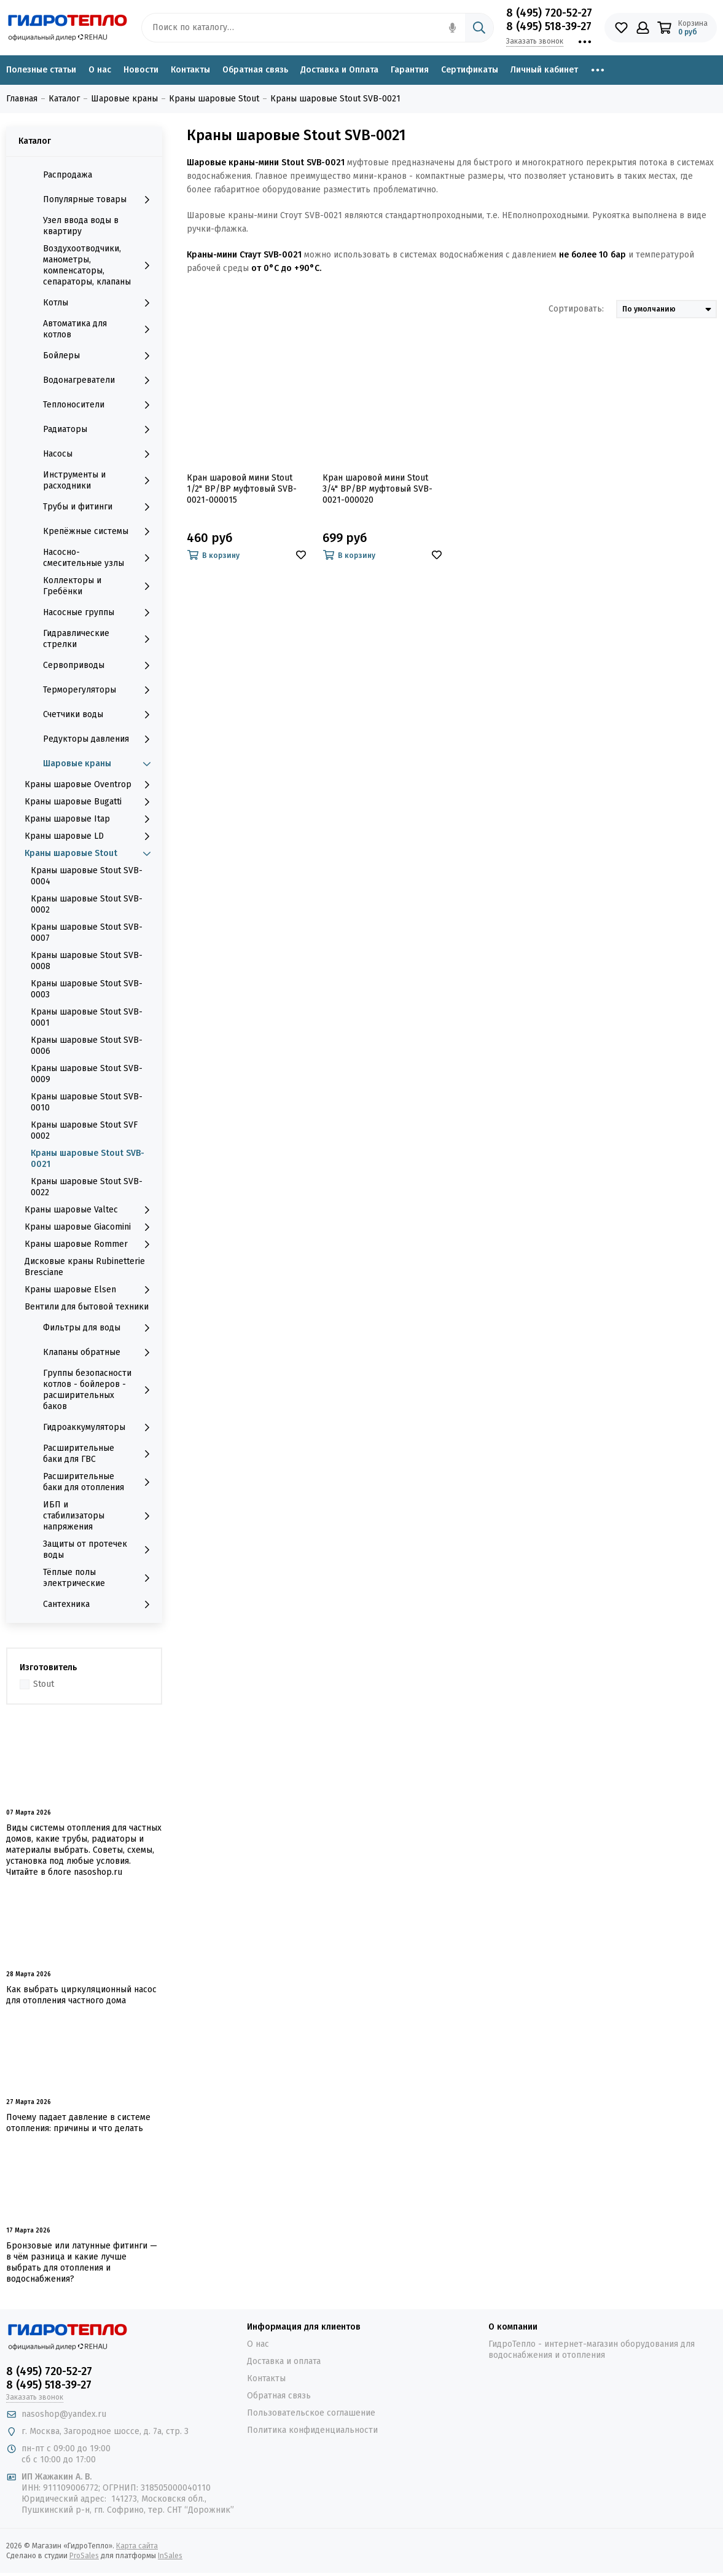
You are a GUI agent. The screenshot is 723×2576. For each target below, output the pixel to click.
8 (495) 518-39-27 (549, 26)
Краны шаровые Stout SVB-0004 (87, 876)
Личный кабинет (544, 70)
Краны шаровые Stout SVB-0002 (87, 904)
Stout (43, 1684)
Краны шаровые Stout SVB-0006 (87, 1045)
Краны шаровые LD (90, 836)
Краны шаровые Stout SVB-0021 (87, 1158)
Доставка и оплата (284, 2361)
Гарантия (410, 70)
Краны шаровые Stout (90, 853)
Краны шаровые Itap (90, 819)
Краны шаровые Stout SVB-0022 (87, 1187)
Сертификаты (469, 70)
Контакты (190, 70)
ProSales (84, 2555)
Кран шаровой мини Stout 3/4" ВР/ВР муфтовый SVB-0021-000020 (377, 489)
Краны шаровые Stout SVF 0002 (84, 1130)
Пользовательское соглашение (311, 2413)
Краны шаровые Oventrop (90, 784)
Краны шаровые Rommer (90, 1244)
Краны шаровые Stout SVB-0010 (87, 1102)
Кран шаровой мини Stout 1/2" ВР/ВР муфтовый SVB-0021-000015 (242, 489)
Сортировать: (576, 309)
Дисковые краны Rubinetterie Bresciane (85, 1267)
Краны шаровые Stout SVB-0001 (87, 1017)
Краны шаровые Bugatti (90, 801)
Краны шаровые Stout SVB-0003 (87, 989)
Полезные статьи (41, 70)
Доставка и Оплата (339, 70)
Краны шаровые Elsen (90, 1289)
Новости (140, 70)
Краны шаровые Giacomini (90, 1227)
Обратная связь (255, 70)
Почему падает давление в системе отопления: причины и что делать (78, 2123)
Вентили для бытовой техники (87, 1307)
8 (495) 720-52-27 (549, 13)
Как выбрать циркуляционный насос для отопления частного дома (81, 1995)
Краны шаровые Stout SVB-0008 (87, 961)
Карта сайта (137, 2546)
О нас (99, 70)
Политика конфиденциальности (312, 2430)
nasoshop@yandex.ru (63, 2414)
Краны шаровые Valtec (90, 1209)
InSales (170, 2555)
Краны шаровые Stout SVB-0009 (87, 1074)
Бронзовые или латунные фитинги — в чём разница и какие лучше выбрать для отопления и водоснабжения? (81, 2262)
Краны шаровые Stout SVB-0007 (87, 932)
